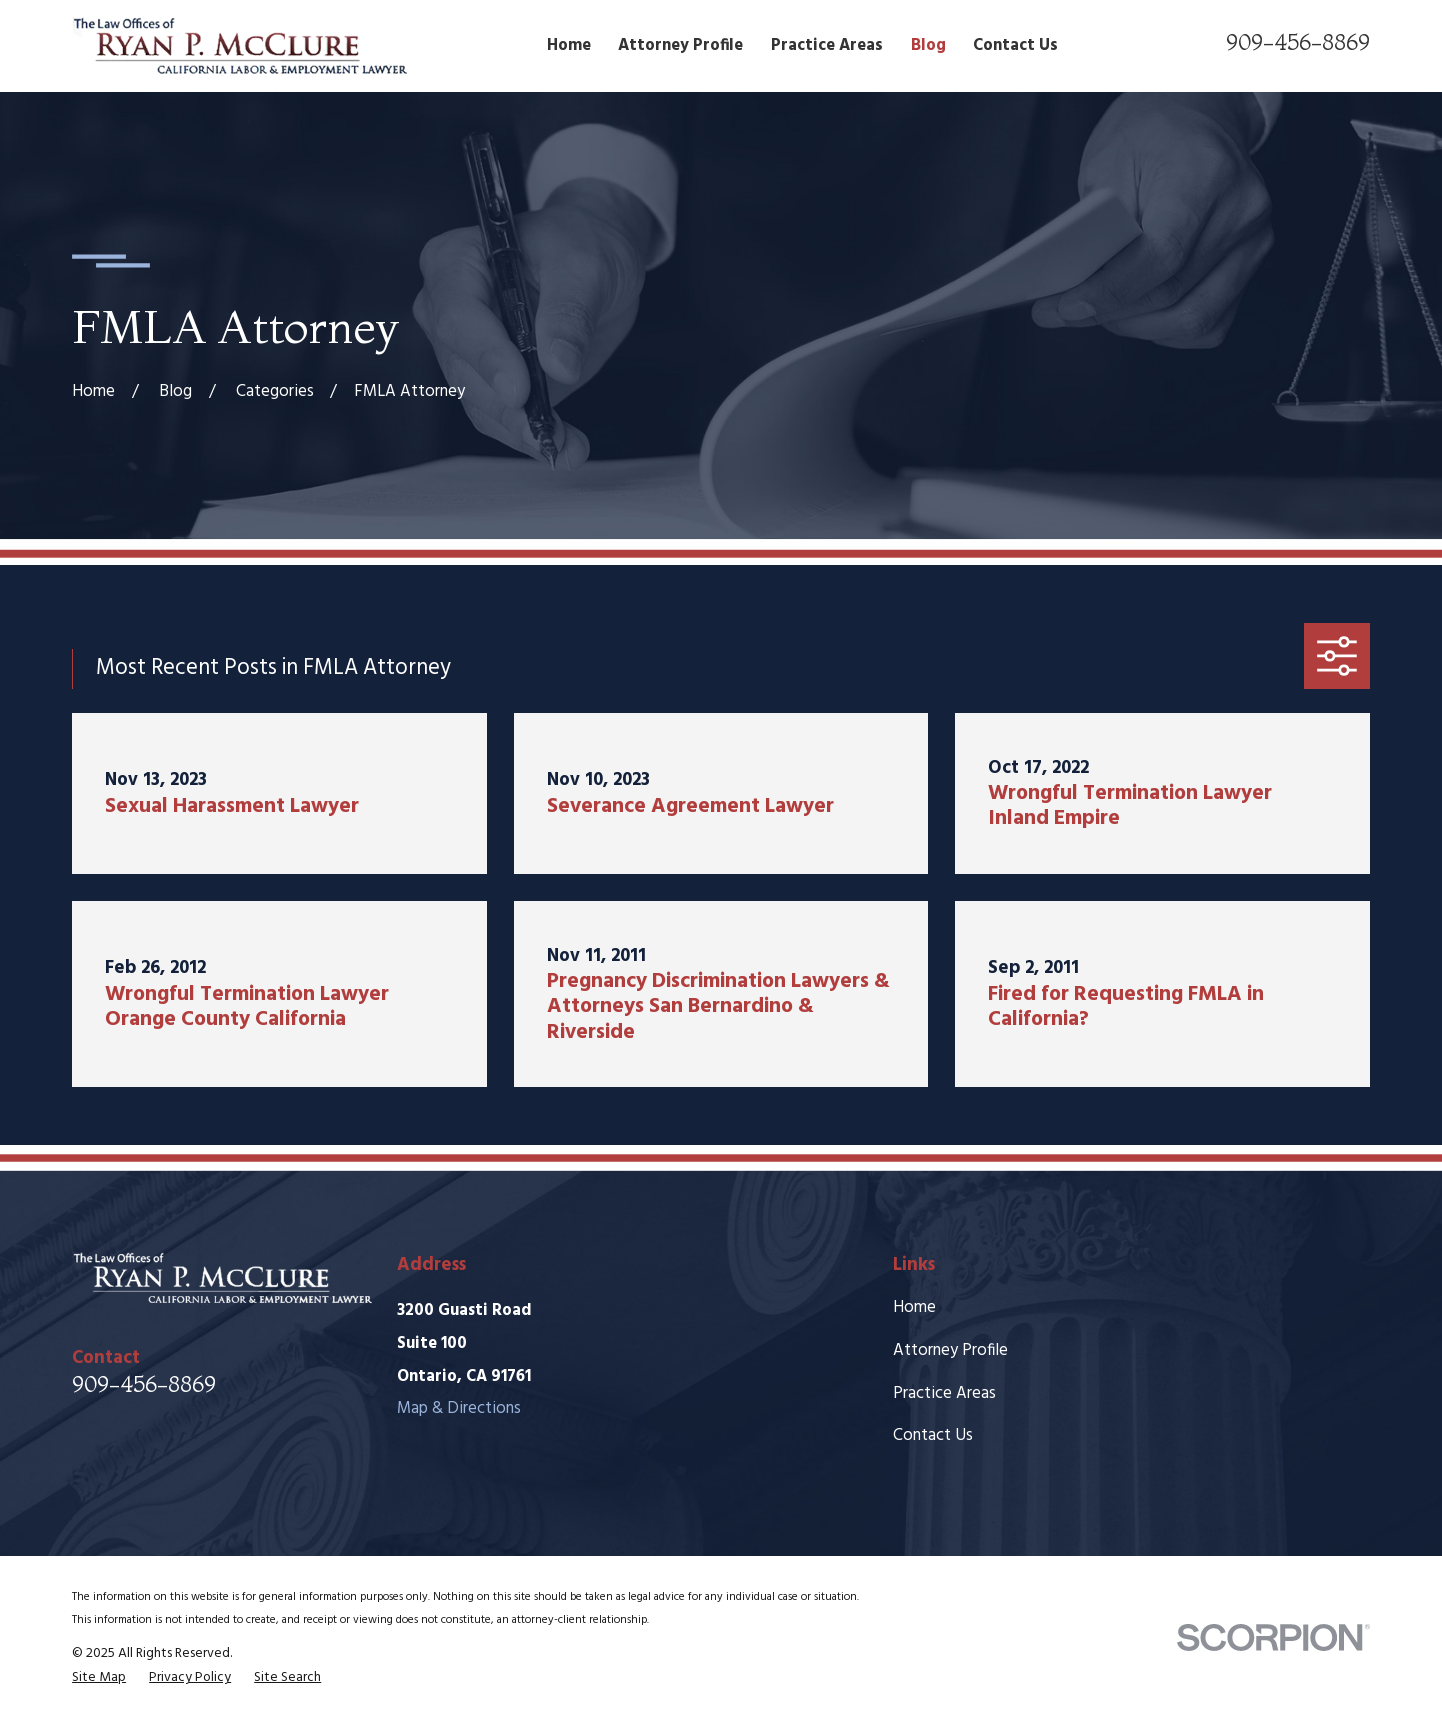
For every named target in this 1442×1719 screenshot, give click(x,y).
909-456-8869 (1298, 42)
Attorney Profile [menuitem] (680, 46)
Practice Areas (944, 1394)
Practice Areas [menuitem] (827, 46)
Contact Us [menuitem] (1015, 46)
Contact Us (933, 1436)
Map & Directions (459, 1409)
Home (914, 1308)
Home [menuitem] (569, 46)
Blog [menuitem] (928, 46)
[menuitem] (99, 1678)
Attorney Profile (950, 1351)
